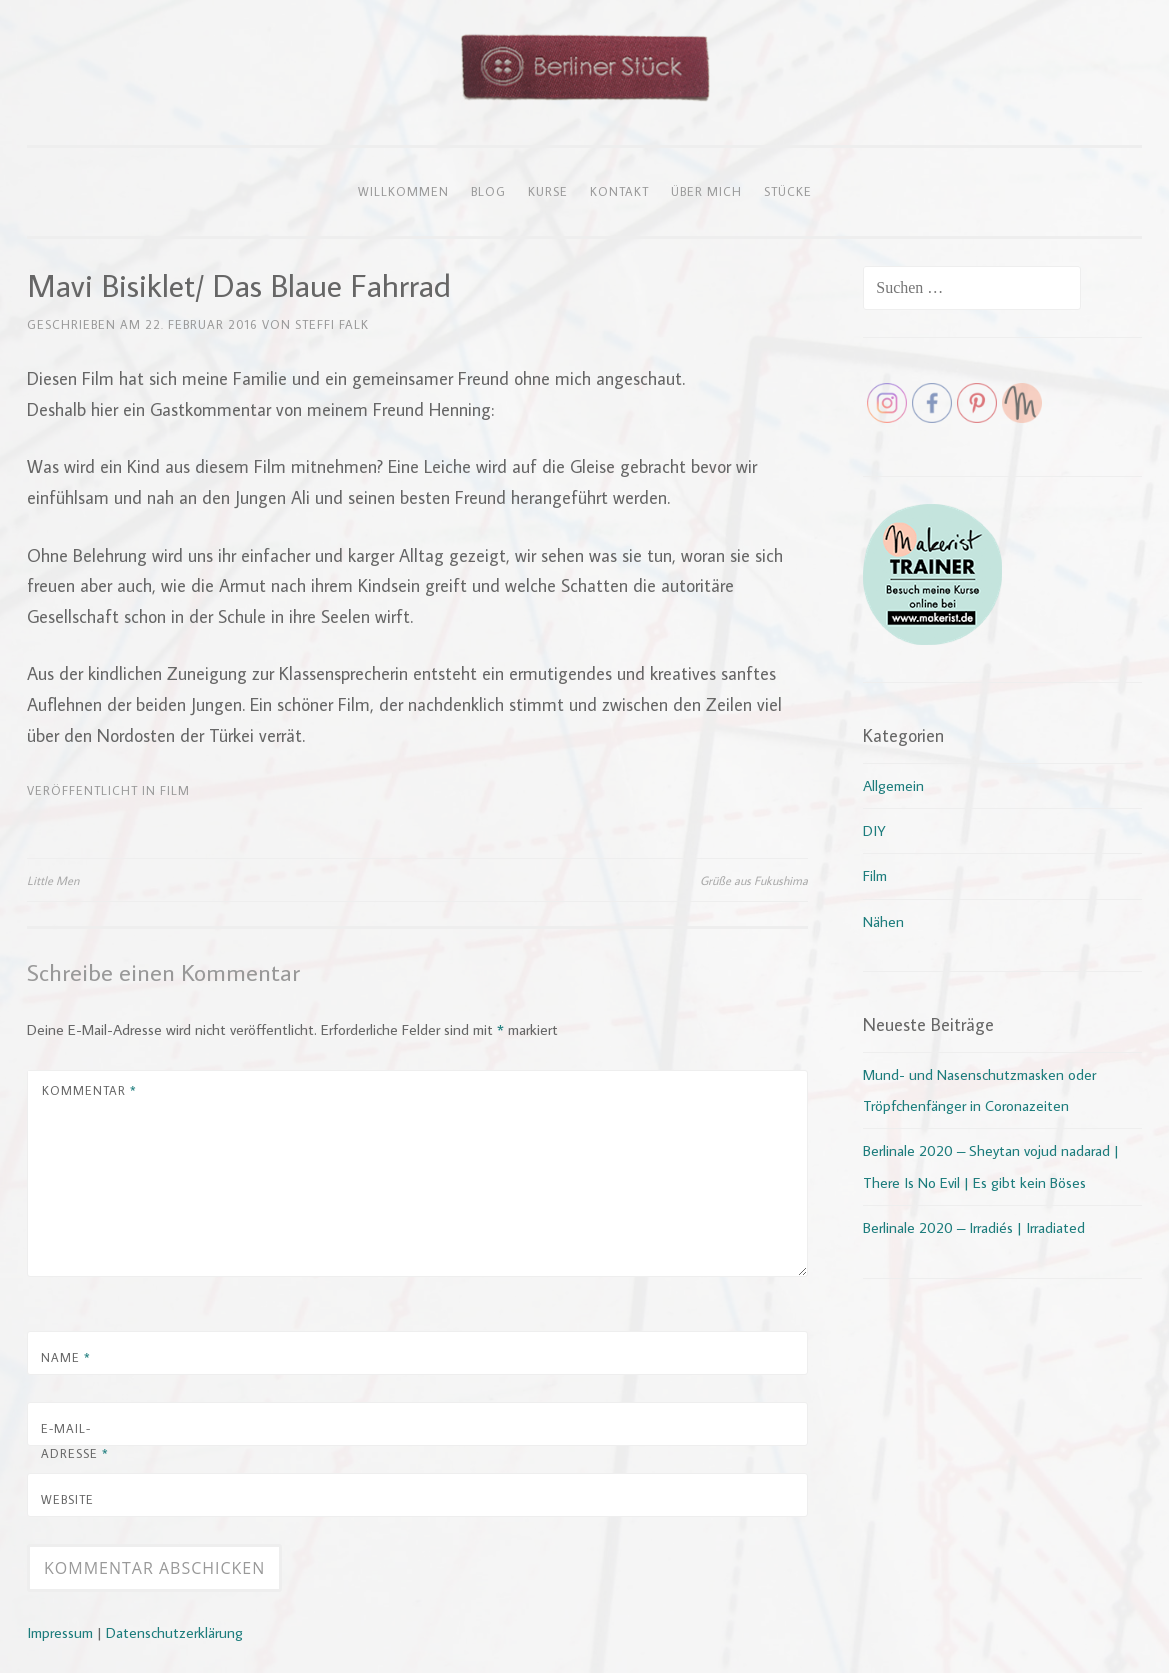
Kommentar (89, 1090)
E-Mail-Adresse (75, 1441)
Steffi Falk (332, 324)
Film (175, 790)
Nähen (883, 921)
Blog (488, 191)
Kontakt (619, 191)
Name (66, 1357)
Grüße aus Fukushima (754, 880)
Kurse (548, 191)
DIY (874, 830)
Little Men (53, 880)
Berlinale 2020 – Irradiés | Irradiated (974, 1227)
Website (67, 1499)
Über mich (706, 191)
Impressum (60, 1632)
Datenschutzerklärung (174, 1632)
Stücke (788, 191)
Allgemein (893, 785)
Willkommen (403, 191)
